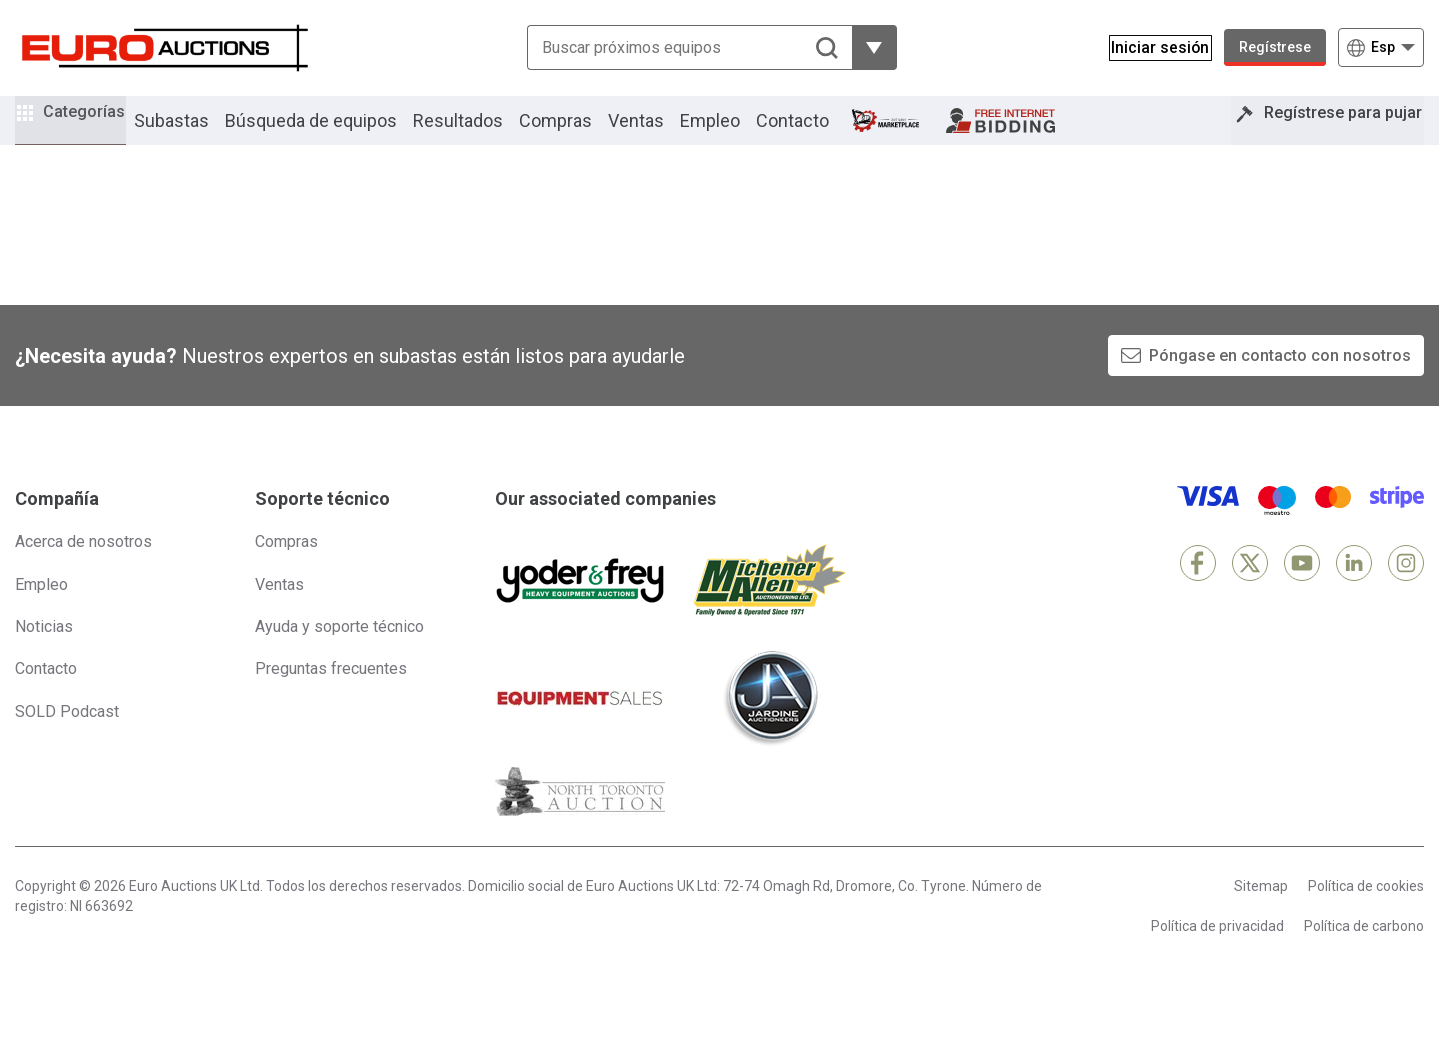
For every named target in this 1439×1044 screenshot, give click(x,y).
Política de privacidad (1217, 953)
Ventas (663, 133)
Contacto (819, 133)
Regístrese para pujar (1330, 133)
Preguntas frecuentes (331, 696)
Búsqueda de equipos (338, 133)
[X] (1250, 591)
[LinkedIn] (1354, 591)
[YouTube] (1302, 591)
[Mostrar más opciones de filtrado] (865, 47)
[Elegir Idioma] (1381, 47)
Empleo (737, 133)
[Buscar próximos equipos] (680, 47)
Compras (582, 133)
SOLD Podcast (67, 738)
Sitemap (1261, 914)
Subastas (198, 133)
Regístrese (1275, 47)
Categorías (97, 130)
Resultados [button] (485, 133)
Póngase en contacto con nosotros (1280, 382)
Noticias (44, 653)
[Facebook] (1198, 591)
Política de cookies (1366, 914)
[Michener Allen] (770, 608)
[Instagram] (1406, 591)
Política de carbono (1364, 953)
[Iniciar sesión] (1151, 47)
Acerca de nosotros (83, 569)
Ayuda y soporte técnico (339, 653)
